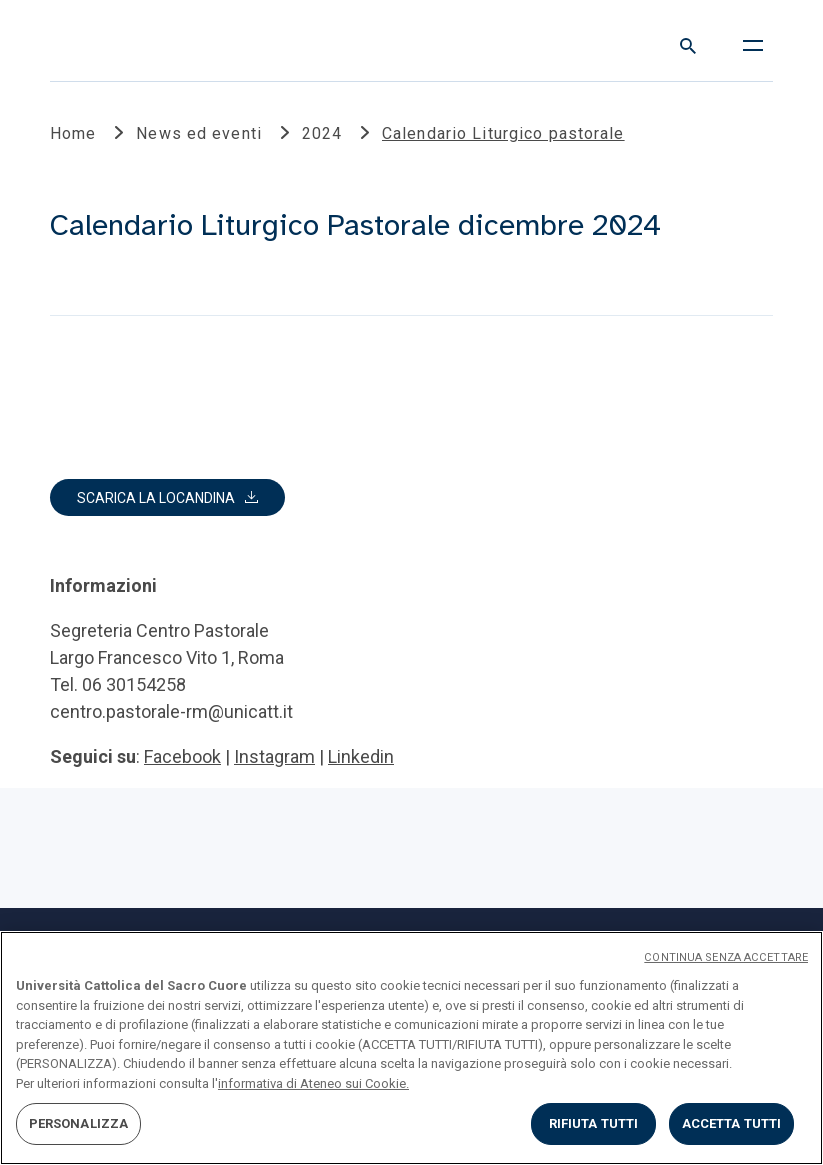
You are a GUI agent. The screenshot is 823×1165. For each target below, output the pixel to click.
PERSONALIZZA (79, 1123)
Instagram (274, 756)
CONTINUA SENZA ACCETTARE (726, 957)
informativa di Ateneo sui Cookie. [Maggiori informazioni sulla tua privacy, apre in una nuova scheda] (313, 1083)
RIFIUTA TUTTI (594, 1123)
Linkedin (361, 756)
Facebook (182, 756)
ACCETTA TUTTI (732, 1123)
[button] (167, 497)
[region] (411, 1048)
